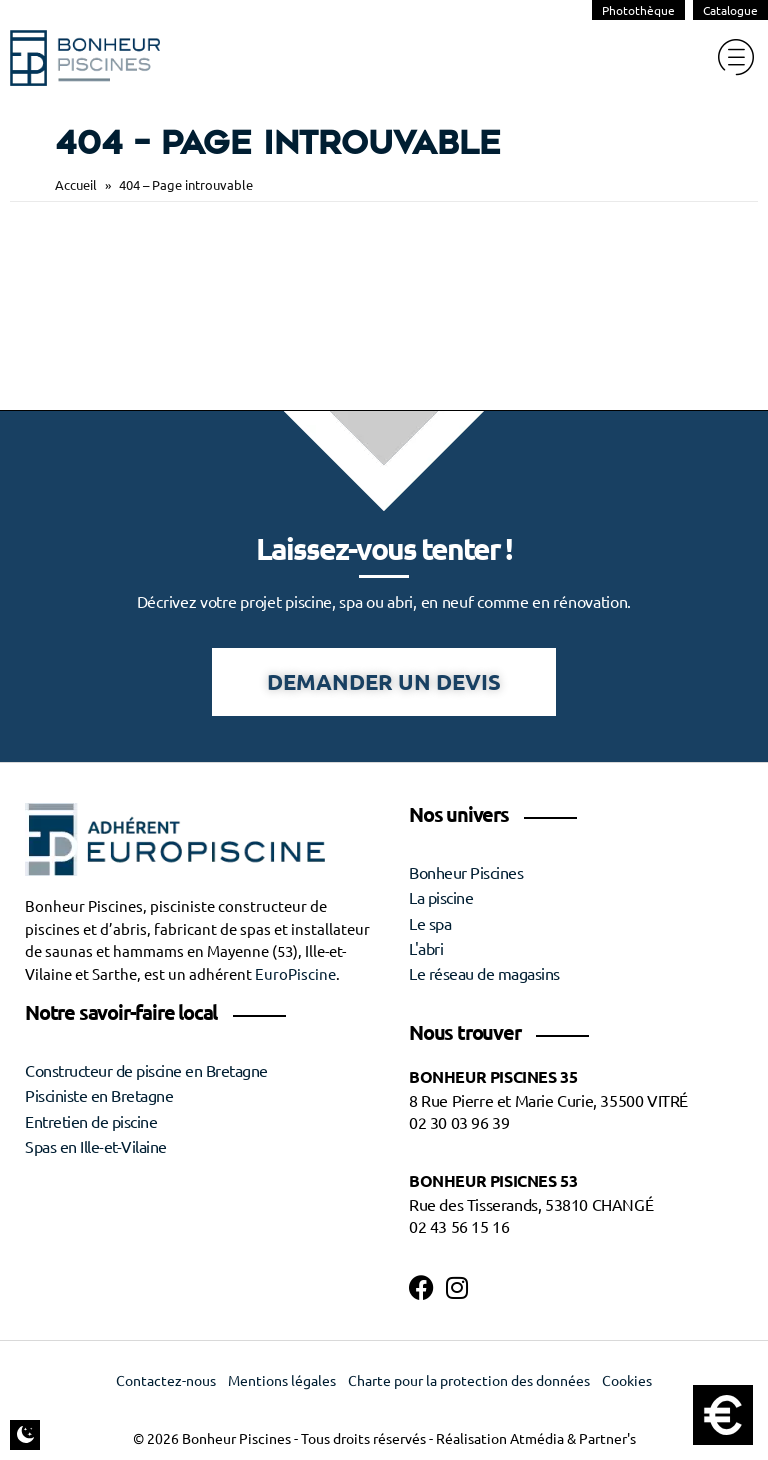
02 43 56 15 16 (459, 1227)
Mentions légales (282, 1381)
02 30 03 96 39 (459, 1123)
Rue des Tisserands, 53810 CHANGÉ (531, 1205)
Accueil (76, 184)
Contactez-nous (166, 1381)
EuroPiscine (295, 974)
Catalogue (730, 10)
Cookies (627, 1381)
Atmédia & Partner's (573, 1439)
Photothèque (638, 10)
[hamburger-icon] (735, 57)
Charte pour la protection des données (469, 1381)
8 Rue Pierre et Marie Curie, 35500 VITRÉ (548, 1101)
